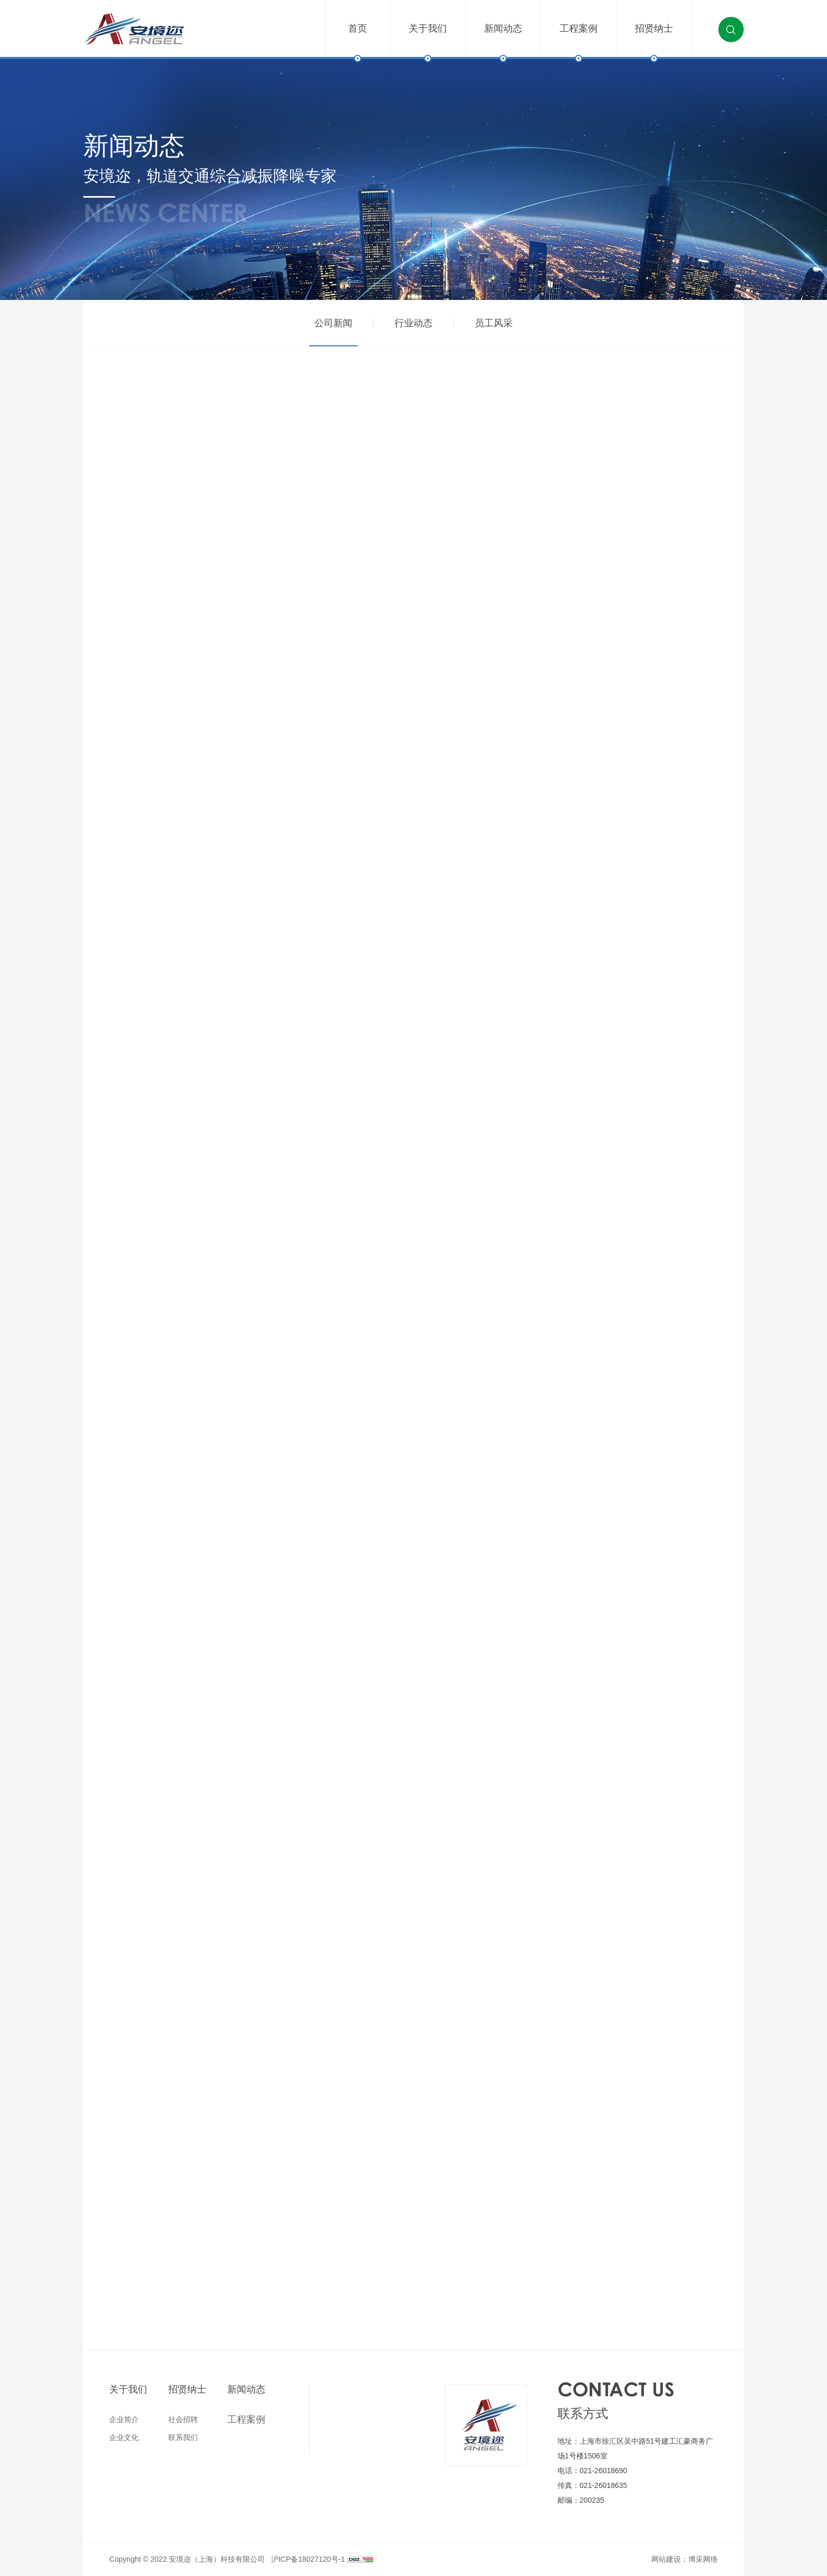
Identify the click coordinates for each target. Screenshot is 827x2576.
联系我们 (183, 2437)
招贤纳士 (654, 41)
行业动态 (413, 323)
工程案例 (579, 41)
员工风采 (494, 323)
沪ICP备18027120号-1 (308, 2559)
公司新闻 (333, 323)
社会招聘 (183, 2419)
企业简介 (124, 2419)
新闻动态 (503, 41)
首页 (357, 41)
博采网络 (703, 2559)
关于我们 (428, 41)
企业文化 (124, 2437)
